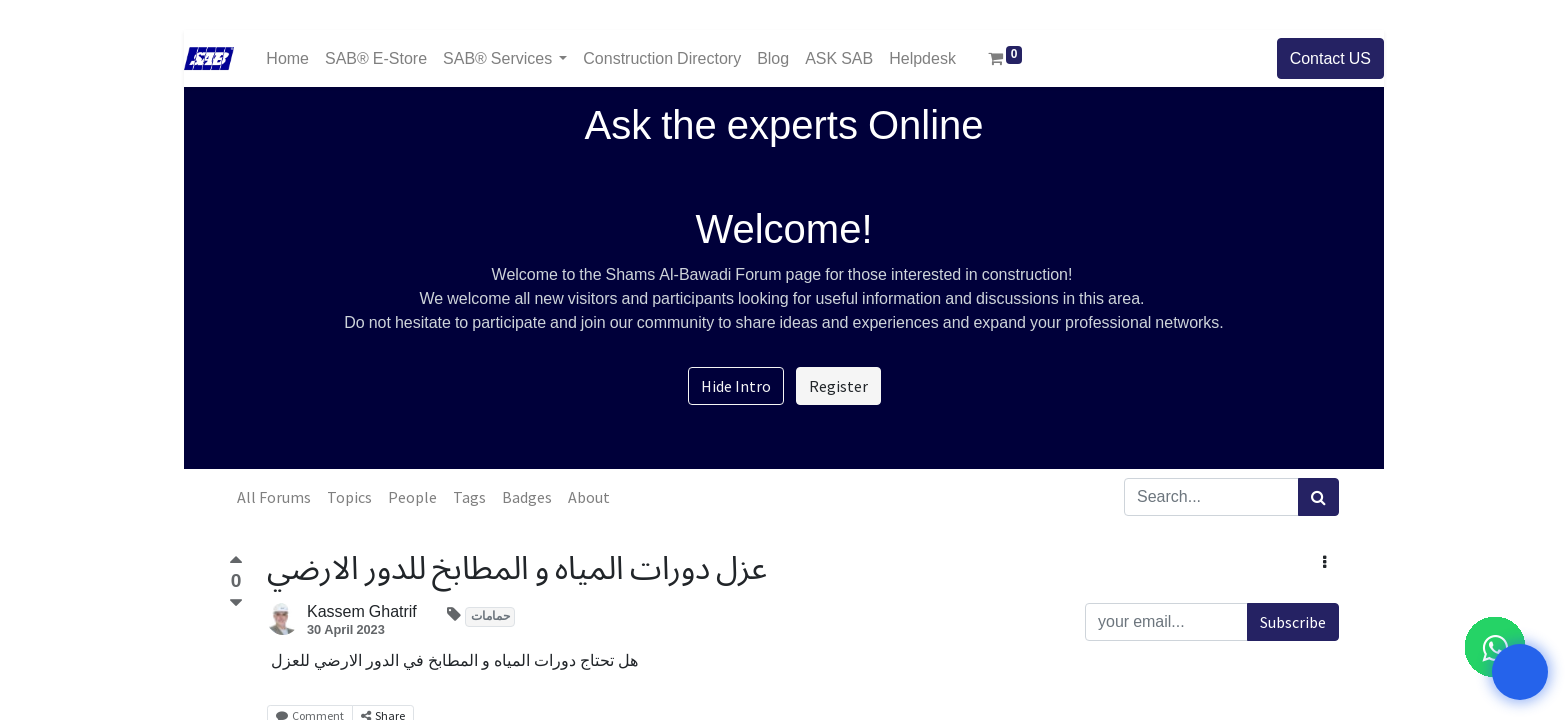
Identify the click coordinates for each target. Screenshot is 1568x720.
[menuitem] (287, 58)
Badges (527, 497)
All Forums (274, 497)
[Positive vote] (236, 562)
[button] (1324, 562)
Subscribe (1293, 622)
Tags (469, 497)
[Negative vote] (236, 603)
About (589, 497)
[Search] (1318, 497)
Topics (349, 497)
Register (838, 386)
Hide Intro (736, 386)
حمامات (490, 616)
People (412, 497)
